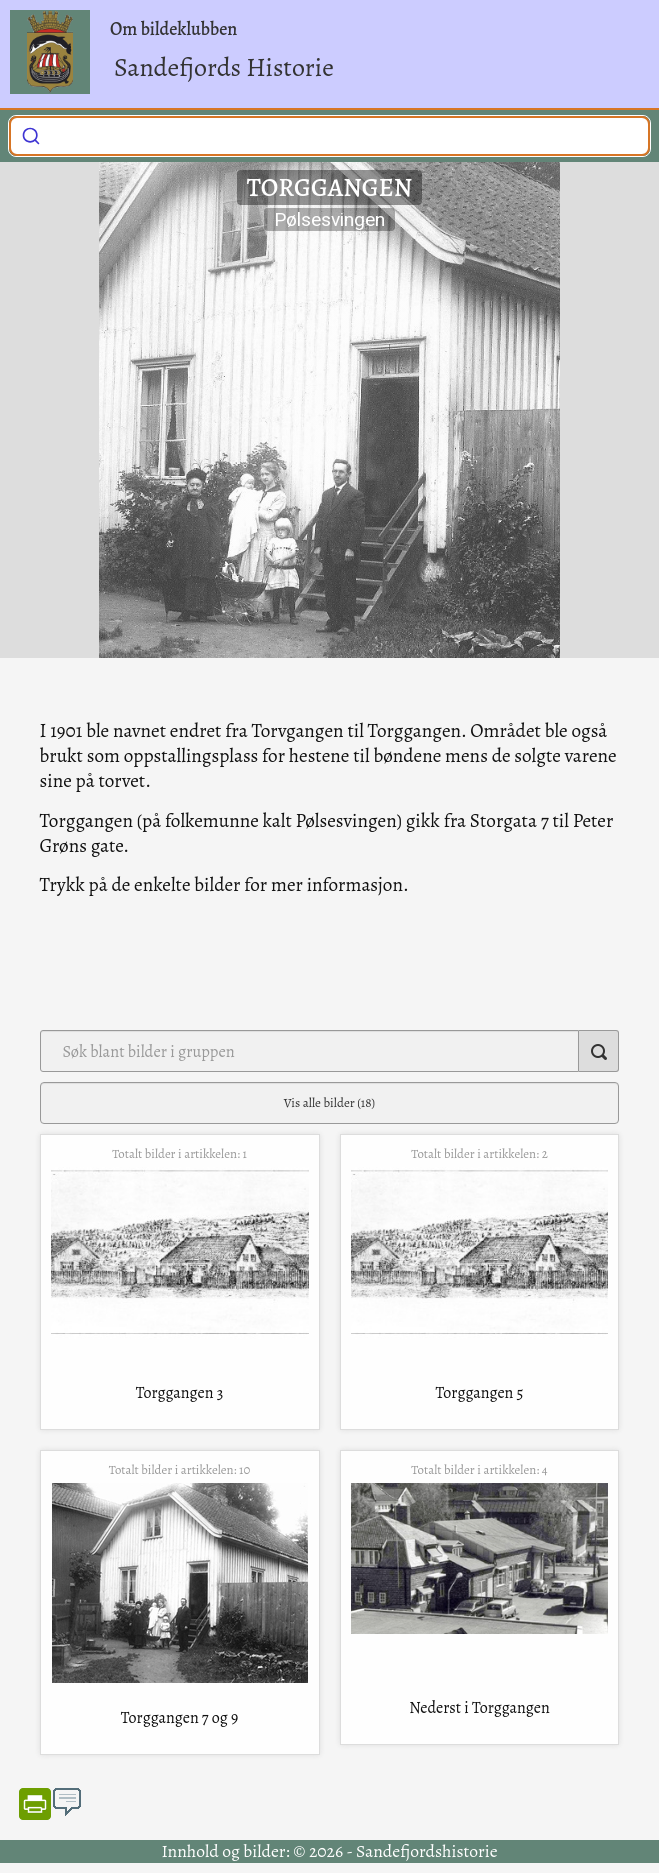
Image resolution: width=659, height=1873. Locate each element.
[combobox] (329, 136)
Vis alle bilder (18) (329, 1102)
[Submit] (31, 134)
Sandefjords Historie (224, 67)
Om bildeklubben (173, 29)
